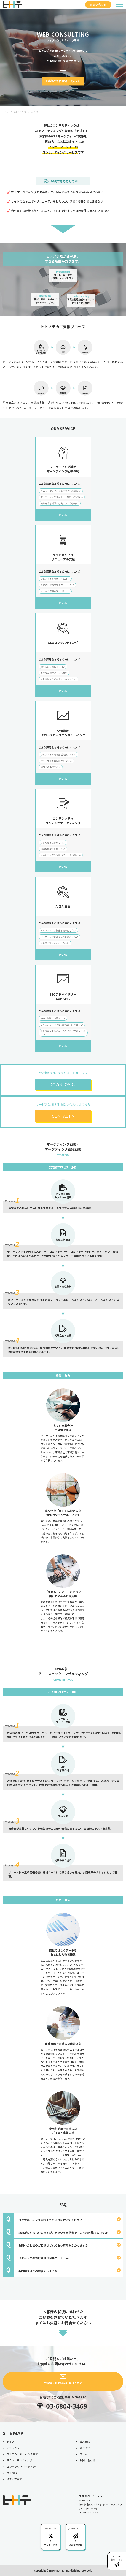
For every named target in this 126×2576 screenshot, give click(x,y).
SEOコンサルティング (19, 2460)
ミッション (13, 2448)
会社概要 (84, 2448)
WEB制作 (12, 2473)
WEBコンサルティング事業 (22, 2454)
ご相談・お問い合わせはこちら (62, 2383)
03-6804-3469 (66, 2406)
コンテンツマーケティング (22, 2467)
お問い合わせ (87, 2460)
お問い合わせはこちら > (63, 81)
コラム (83, 2454)
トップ (10, 2441)
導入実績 (84, 2441)
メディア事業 (14, 2479)
